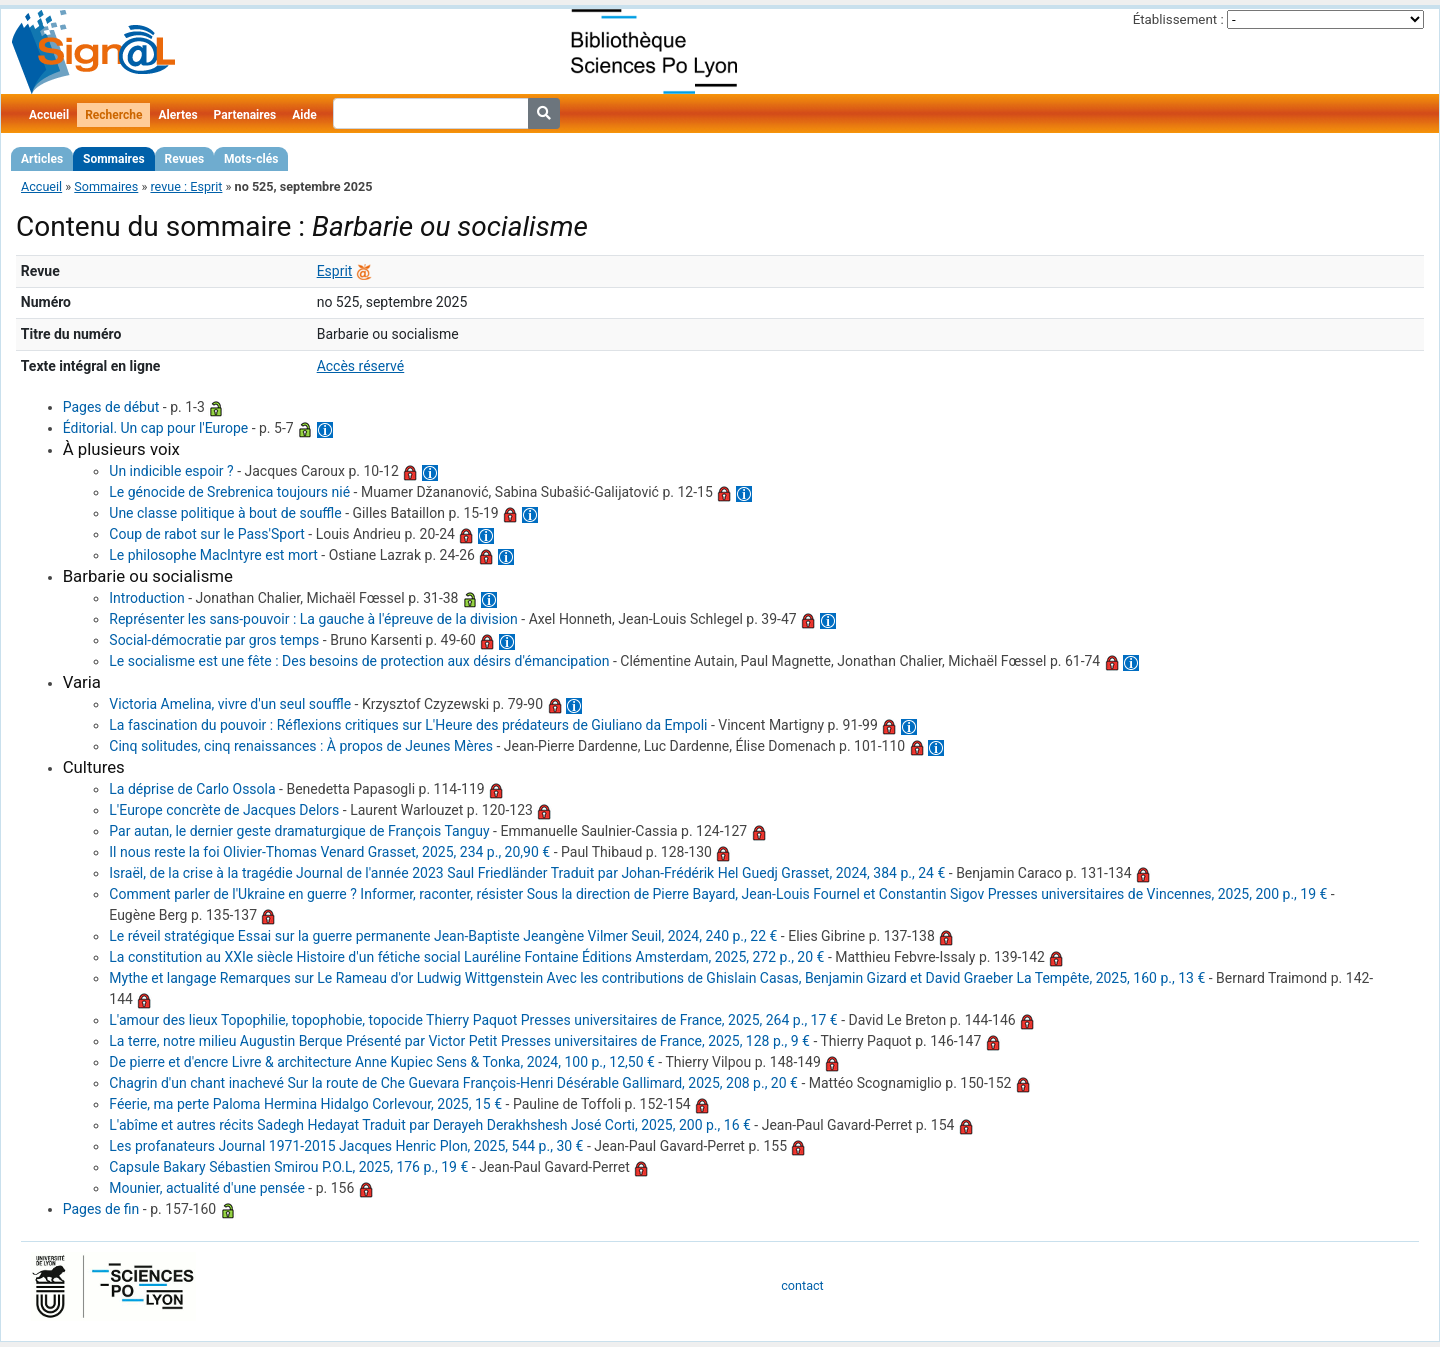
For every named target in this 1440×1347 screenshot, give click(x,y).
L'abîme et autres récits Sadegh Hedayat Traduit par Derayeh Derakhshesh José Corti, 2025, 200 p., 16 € (430, 1125)
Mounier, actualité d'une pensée (207, 1188)
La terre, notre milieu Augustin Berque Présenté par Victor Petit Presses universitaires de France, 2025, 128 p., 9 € (459, 1041)
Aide (304, 115)
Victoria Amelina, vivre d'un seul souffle (230, 704)
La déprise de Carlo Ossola (192, 789)
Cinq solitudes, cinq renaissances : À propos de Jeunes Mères (301, 746)
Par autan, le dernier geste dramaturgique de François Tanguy (299, 831)
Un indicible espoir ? (171, 471)
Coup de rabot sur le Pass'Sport (206, 534)
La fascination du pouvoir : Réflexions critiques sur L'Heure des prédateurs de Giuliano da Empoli (408, 725)
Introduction (146, 598)
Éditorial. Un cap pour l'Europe (156, 428)
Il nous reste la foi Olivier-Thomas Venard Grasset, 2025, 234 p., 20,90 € (329, 852)
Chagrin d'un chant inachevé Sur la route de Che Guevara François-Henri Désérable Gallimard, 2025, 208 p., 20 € (453, 1083)
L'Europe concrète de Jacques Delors (224, 810)
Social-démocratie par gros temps (214, 640)
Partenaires (245, 115)
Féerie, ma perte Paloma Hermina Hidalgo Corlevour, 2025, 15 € (305, 1104)
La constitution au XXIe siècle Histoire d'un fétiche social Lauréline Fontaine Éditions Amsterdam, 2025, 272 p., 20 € (466, 957)
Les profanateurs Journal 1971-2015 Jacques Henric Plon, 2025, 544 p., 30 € (346, 1146)
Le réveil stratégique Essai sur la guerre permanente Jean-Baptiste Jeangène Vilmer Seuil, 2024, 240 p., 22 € (443, 936)
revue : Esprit (186, 186)
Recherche (113, 115)
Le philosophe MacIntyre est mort (213, 555)
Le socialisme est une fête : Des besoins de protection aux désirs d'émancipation (359, 661)
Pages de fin (101, 1209)
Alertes (177, 115)
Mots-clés (251, 159)
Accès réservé (361, 366)
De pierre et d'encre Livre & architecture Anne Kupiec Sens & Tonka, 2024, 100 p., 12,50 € (382, 1062)
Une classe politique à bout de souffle (225, 513)
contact (802, 1285)
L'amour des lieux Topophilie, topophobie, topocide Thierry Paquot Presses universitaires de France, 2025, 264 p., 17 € (473, 1020)
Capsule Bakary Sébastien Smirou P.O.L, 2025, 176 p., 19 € (288, 1167)
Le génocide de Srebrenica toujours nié (229, 492)
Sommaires (113, 159)
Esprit (335, 271)
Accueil (49, 115)
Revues (185, 159)
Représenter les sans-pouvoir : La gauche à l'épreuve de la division (313, 619)
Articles (42, 159)
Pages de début (111, 407)
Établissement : (1178, 19)
